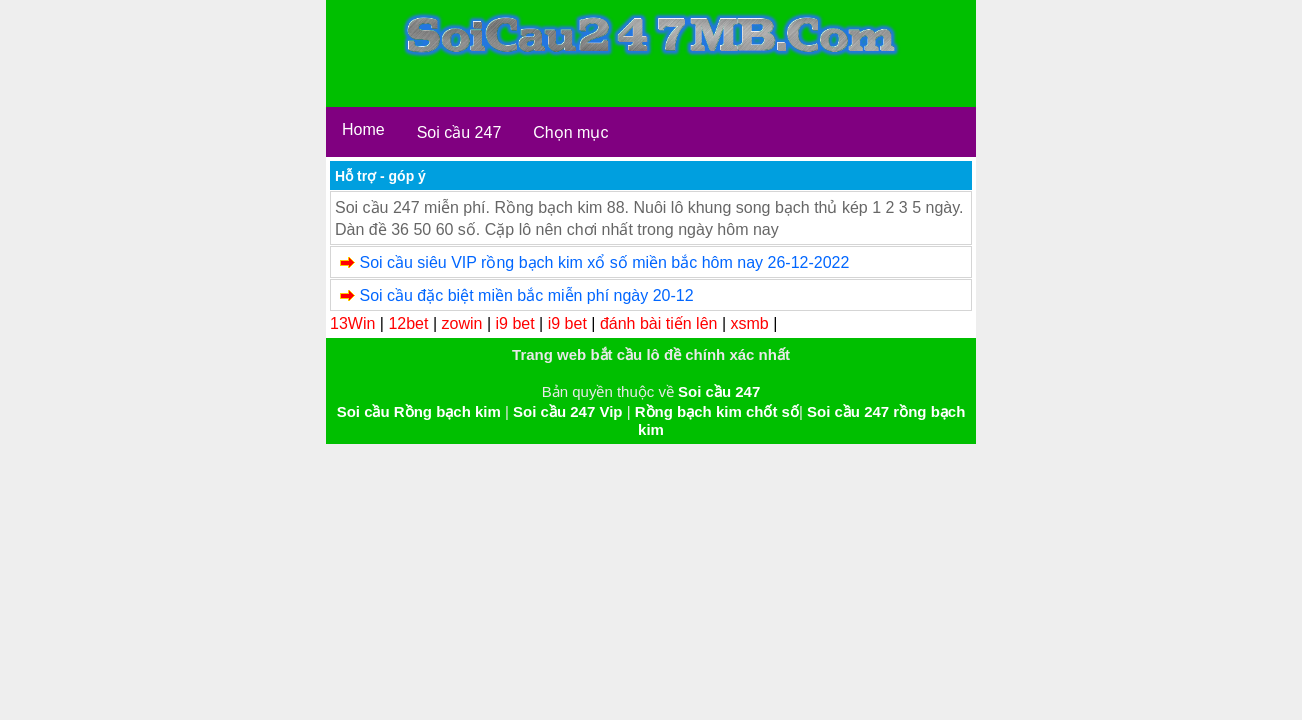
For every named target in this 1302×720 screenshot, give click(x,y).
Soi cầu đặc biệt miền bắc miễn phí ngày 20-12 (526, 295)
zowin (462, 323)
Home (363, 129)
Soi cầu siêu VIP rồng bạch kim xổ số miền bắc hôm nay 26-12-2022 (604, 262)
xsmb (750, 323)
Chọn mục (570, 132)
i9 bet (515, 323)
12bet (408, 323)
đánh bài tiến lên (659, 323)
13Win (352, 323)
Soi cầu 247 (459, 132)
